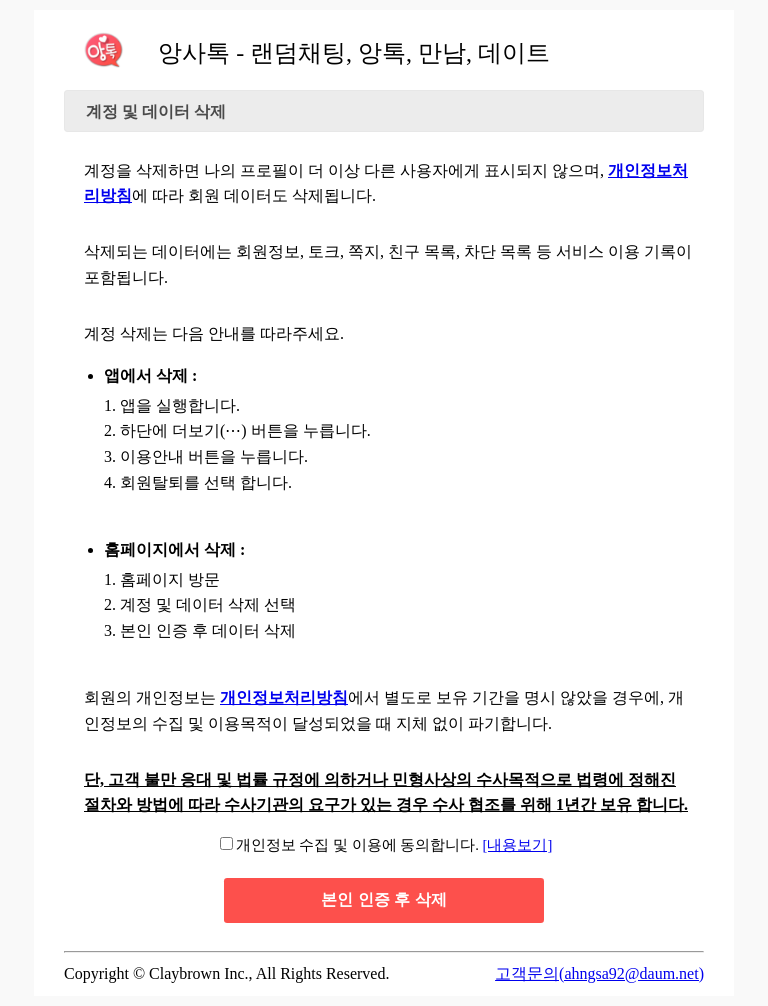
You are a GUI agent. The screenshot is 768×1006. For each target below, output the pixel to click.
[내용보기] (518, 845)
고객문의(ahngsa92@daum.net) (599, 973)
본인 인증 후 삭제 (383, 899)
